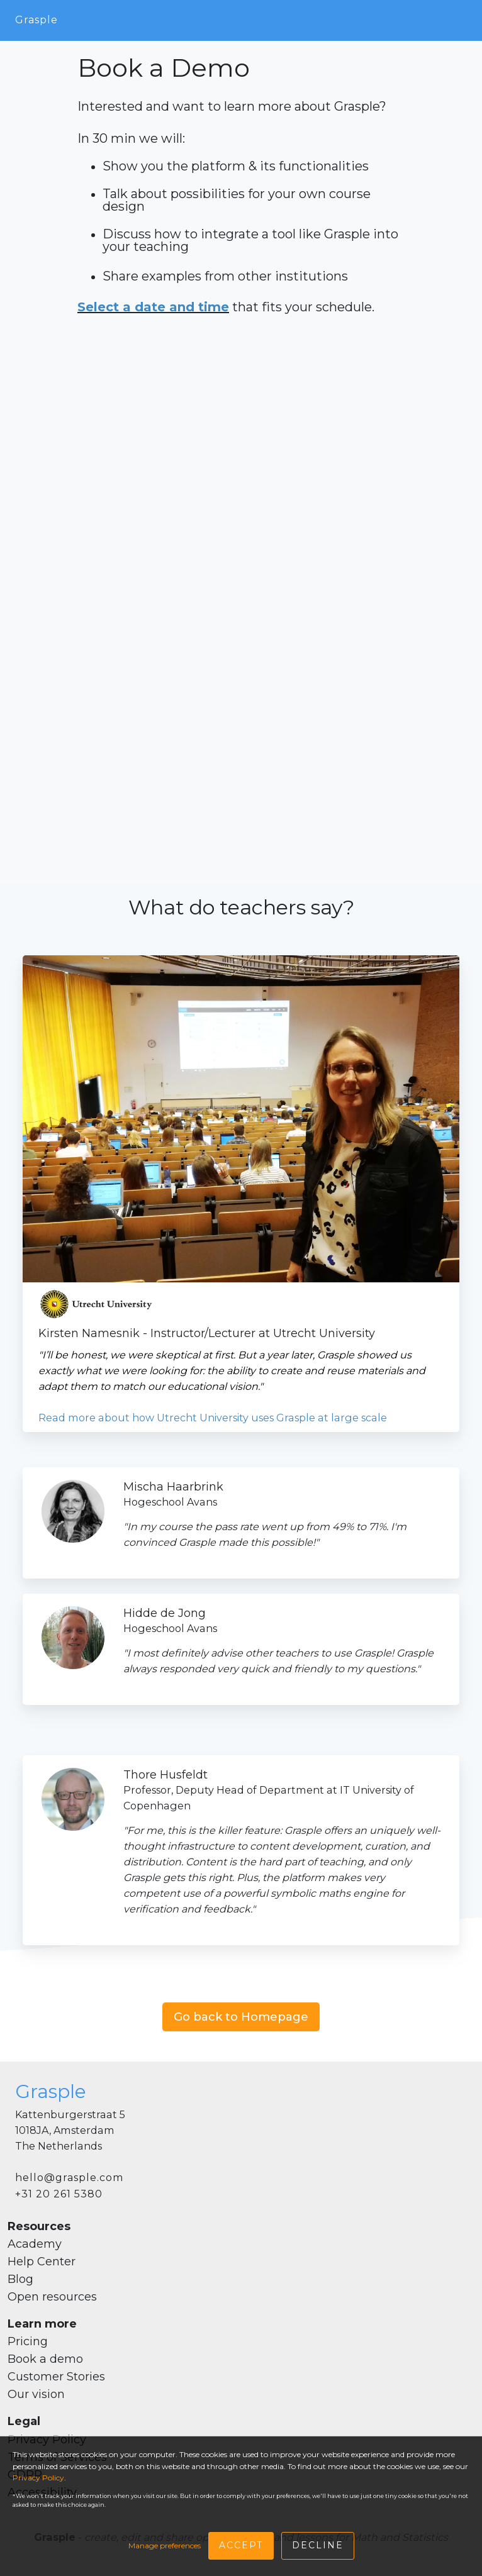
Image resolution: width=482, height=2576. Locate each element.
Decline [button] (318, 2545)
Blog (20, 2279)
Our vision (36, 2394)
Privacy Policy (38, 2477)
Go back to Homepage (241, 2017)
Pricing (28, 2341)
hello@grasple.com (69, 2178)
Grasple (36, 20)
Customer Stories (56, 2377)
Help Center (42, 2261)
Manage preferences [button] (164, 2545)
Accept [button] (241, 2545)
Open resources (52, 2297)
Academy (35, 2244)
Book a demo (45, 2359)
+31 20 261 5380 (59, 2194)
